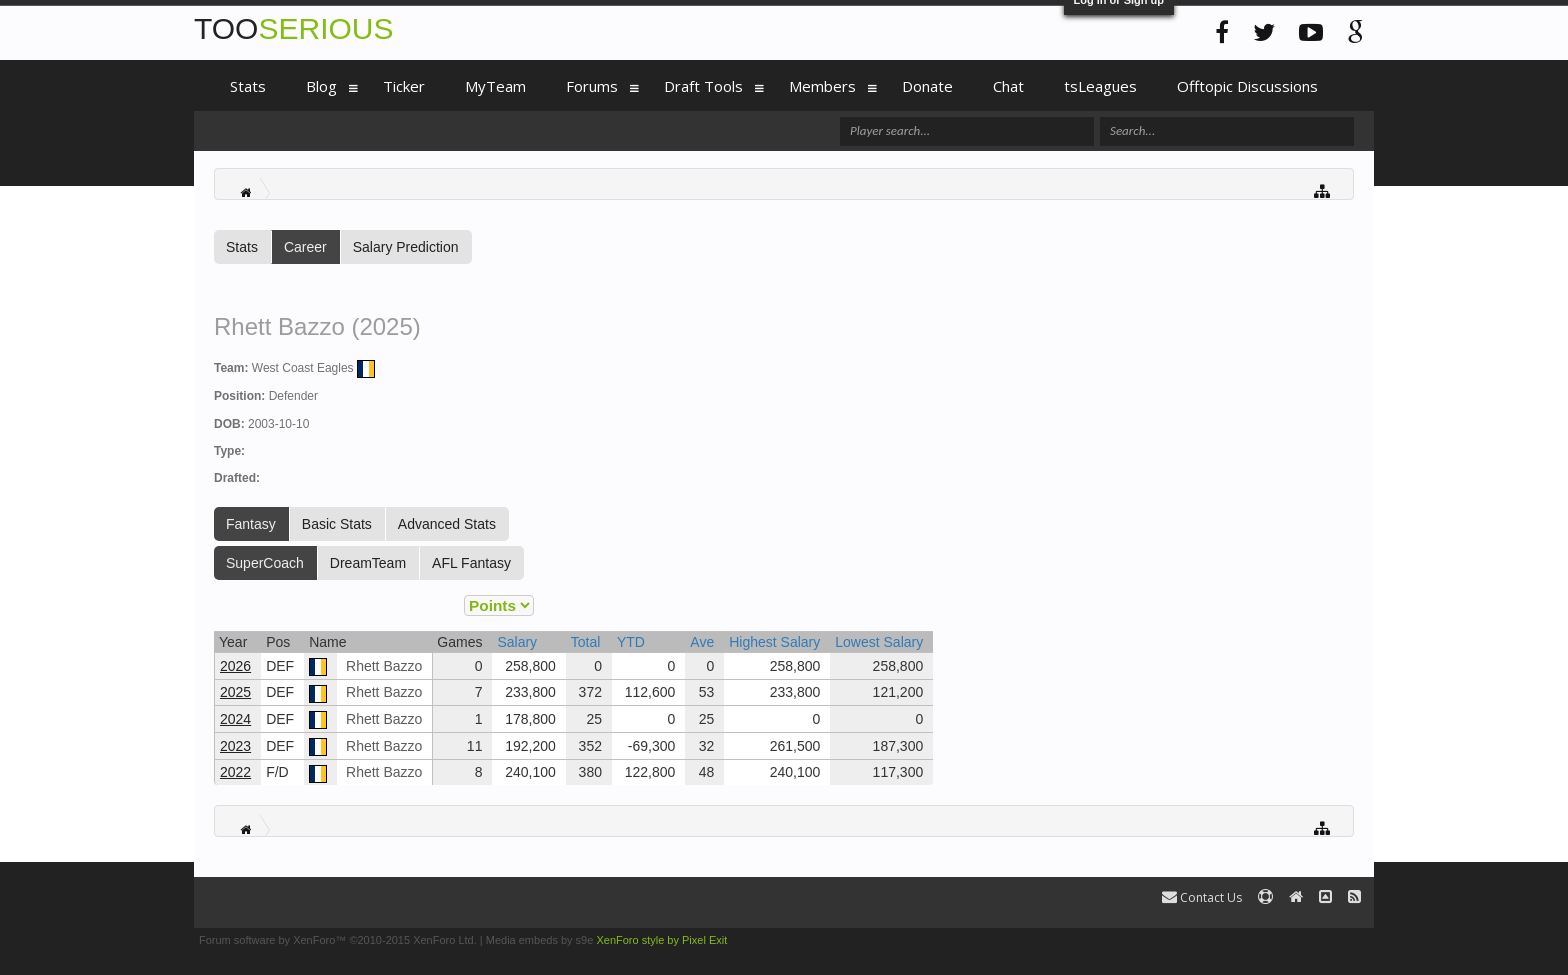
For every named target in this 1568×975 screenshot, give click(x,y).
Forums (592, 86)
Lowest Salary (879, 642)
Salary (517, 642)
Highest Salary (774, 642)
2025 (235, 692)
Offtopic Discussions (1247, 86)
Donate (927, 86)
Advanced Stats (447, 524)
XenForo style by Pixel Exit (661, 940)
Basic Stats (337, 524)
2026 (235, 666)
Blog (321, 86)
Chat (1008, 86)
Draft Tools (703, 86)
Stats (242, 247)
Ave (702, 642)
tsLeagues (1100, 86)
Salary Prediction (406, 247)
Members (822, 86)
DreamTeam (368, 563)
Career (305, 247)
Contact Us (1202, 897)
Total (586, 642)
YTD (631, 642)
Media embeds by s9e (540, 940)
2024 (235, 719)
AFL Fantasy (471, 563)
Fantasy (251, 524)
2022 (235, 772)
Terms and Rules (1327, 940)
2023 (235, 746)
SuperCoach (265, 563)
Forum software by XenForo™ (338, 940)
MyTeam (495, 86)
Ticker (404, 86)
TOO (293, 28)
